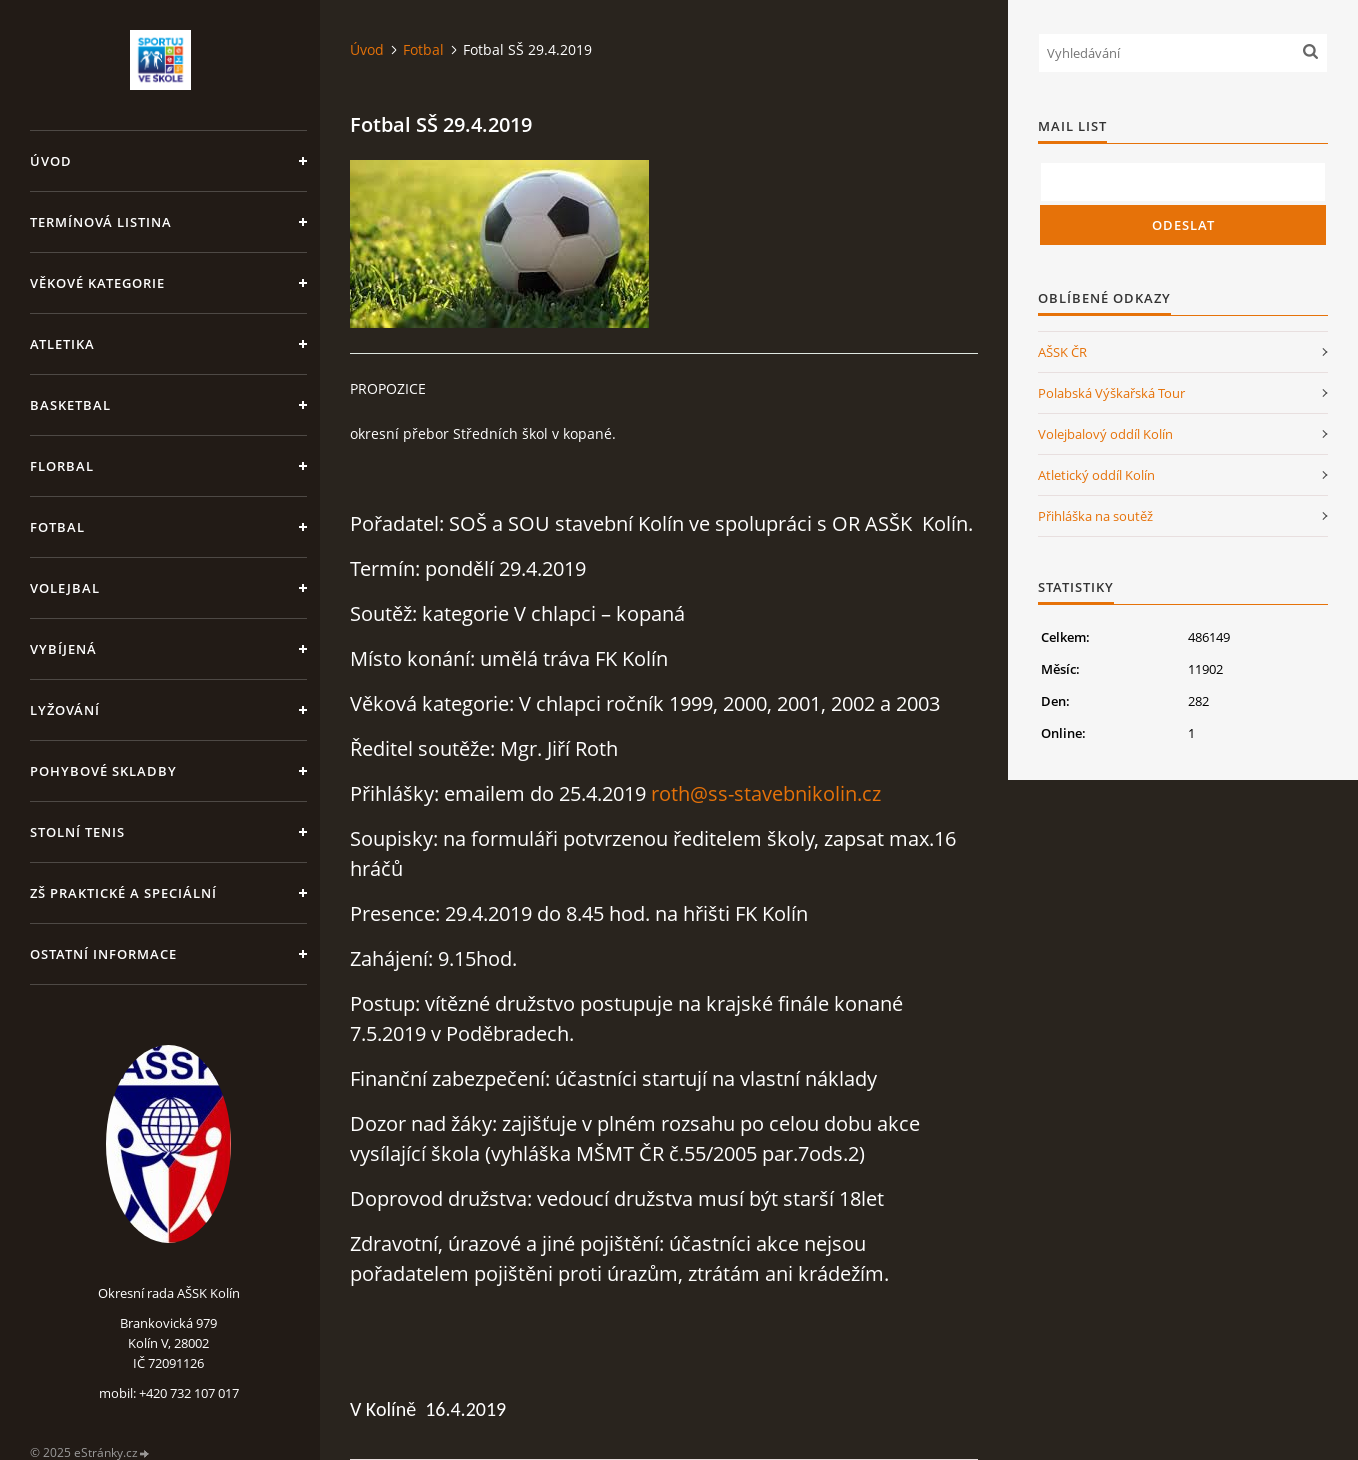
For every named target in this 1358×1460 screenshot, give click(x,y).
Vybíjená (63, 649)
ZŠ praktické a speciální (123, 893)
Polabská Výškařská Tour (1111, 393)
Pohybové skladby (103, 771)
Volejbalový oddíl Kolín (1105, 434)
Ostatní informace (103, 954)
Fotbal (57, 527)
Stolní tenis (77, 832)
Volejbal (65, 588)
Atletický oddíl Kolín (1096, 475)
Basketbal (70, 405)
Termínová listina (101, 222)
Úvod (51, 161)
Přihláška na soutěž (1095, 516)
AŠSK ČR (1062, 352)
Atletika (62, 344)
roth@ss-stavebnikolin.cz (766, 793)
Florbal (62, 466)
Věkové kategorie (97, 283)
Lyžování (65, 710)
